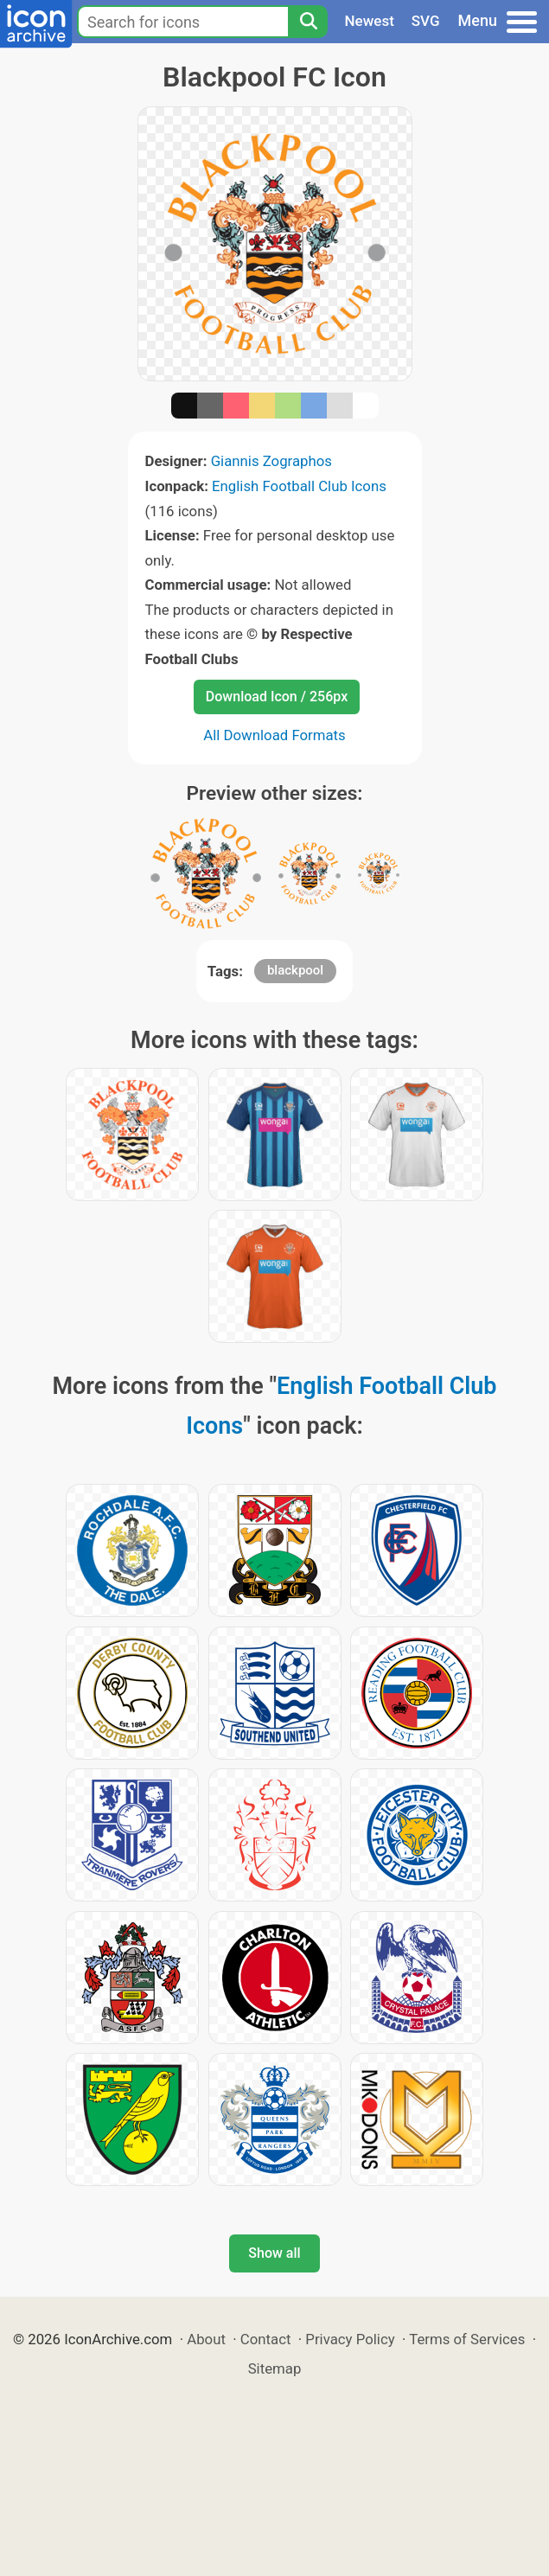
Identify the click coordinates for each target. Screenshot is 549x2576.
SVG (426, 20)
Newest (369, 20)
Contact (265, 2339)
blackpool (295, 970)
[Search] (308, 21)
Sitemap (275, 2368)
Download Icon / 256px (277, 696)
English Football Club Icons (299, 486)
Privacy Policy (349, 2339)
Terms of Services (467, 2339)
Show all (274, 2253)
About (206, 2339)
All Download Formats (274, 735)
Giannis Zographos (271, 461)
